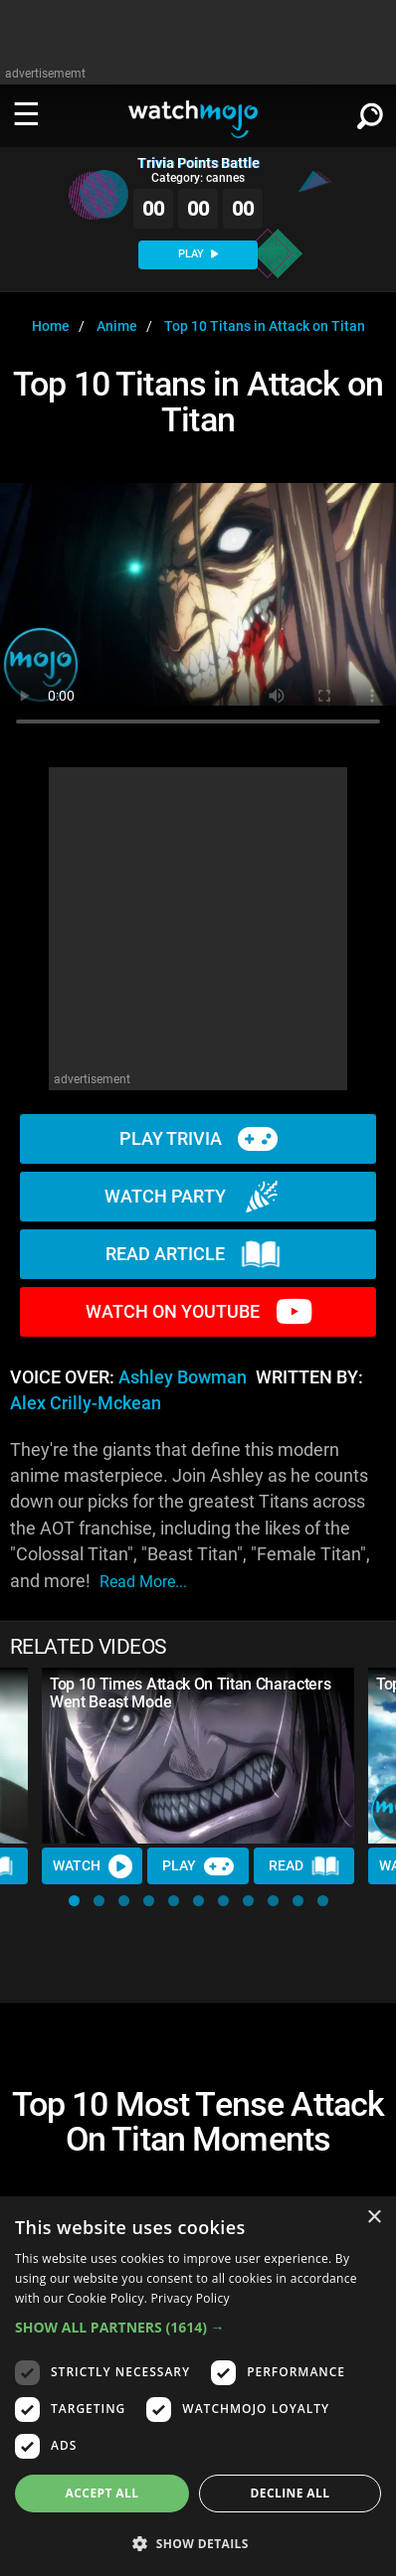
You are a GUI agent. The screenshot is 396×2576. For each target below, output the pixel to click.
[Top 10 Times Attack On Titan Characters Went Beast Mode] (198, 1756)
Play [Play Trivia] (198, 1866)
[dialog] (198, 2386)
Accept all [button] (102, 2493)
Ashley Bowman (182, 1377)
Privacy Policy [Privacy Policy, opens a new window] (190, 2298)
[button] (74, 1900)
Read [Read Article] (304, 1866)
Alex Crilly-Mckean (85, 1403)
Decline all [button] (290, 2493)
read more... (143, 1581)
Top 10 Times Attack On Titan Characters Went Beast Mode (190, 1693)
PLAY (198, 253)
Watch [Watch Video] (92, 1866)
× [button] (373, 2217)
